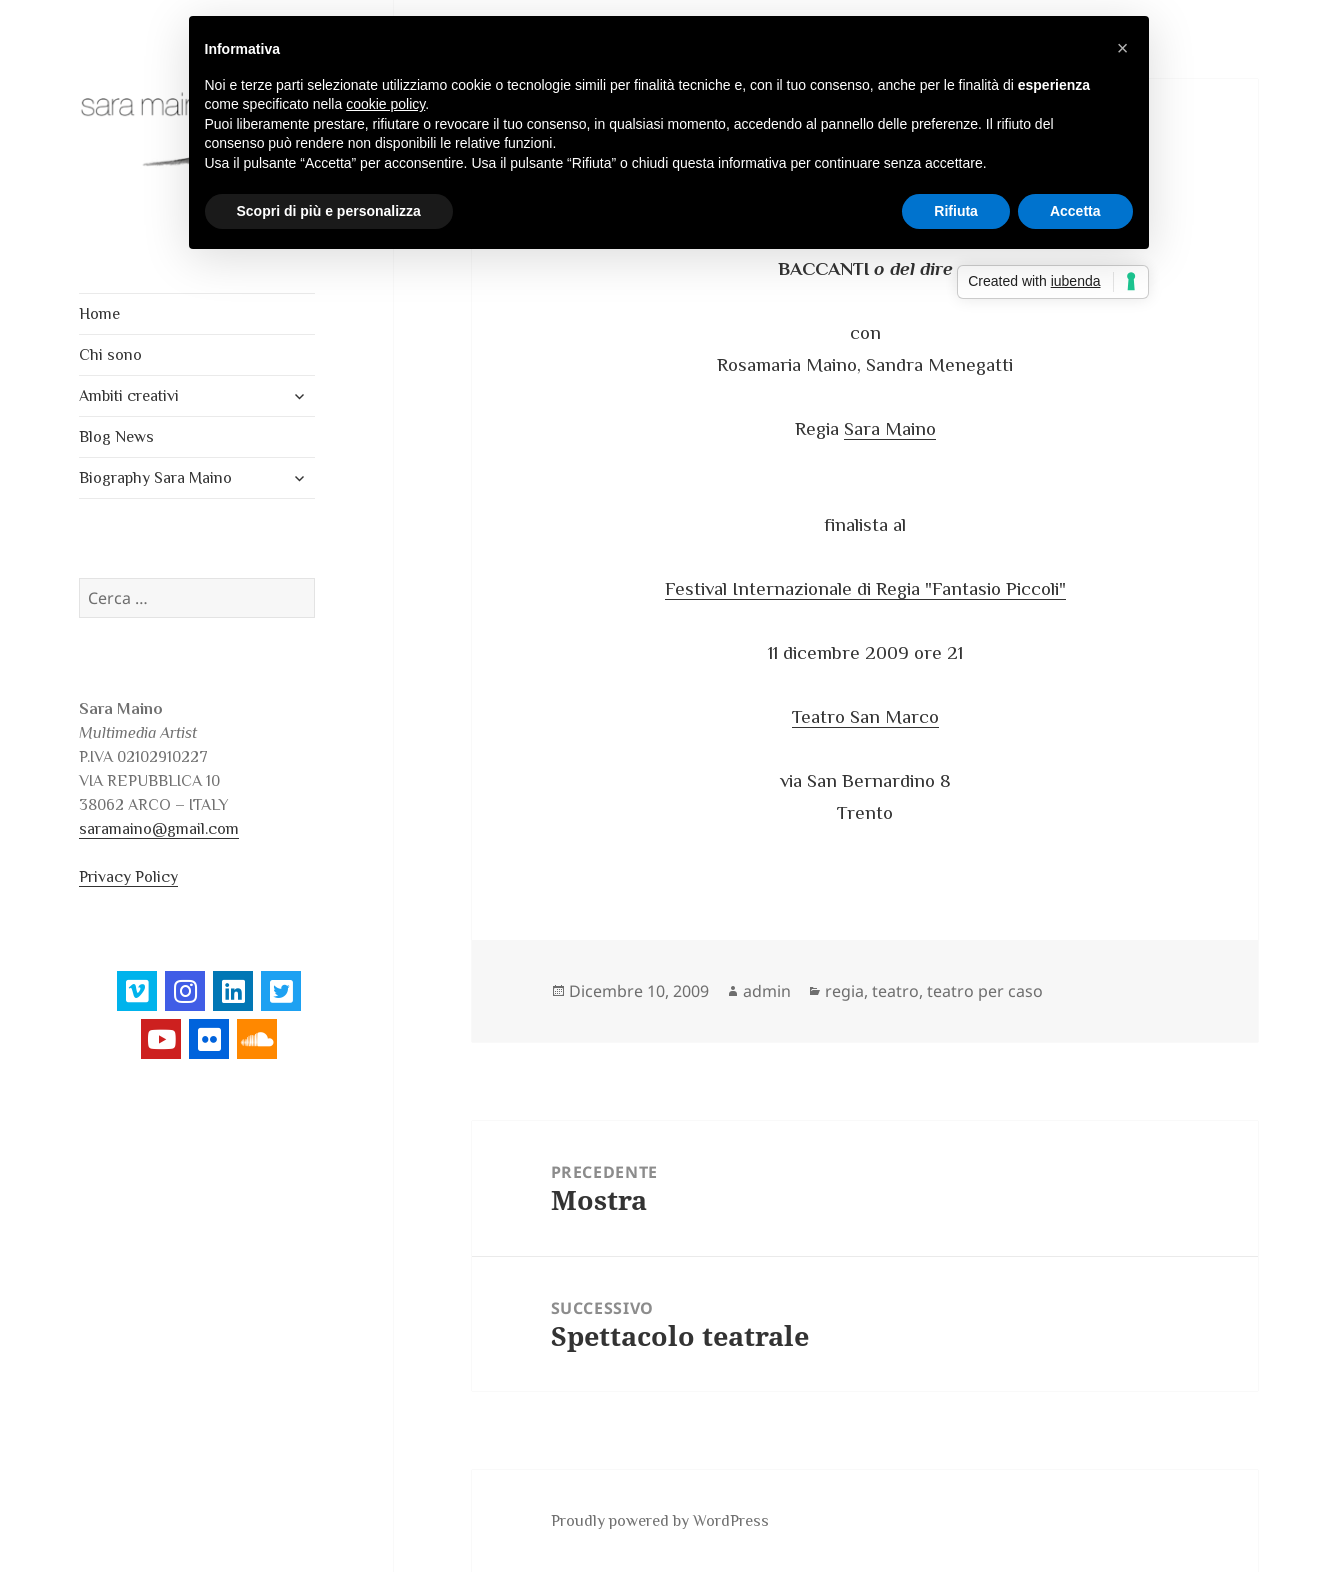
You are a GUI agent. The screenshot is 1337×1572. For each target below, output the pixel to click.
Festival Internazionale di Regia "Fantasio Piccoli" (865, 588)
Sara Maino (890, 428)
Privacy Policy (128, 877)
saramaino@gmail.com (159, 829)
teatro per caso (985, 991)
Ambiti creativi (129, 396)
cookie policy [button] (385, 104)
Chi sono (110, 355)
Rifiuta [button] (956, 211)
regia (844, 991)
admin (767, 991)
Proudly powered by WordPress (660, 1521)
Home (99, 314)
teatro (895, 991)
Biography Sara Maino (155, 478)
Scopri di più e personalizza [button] (329, 211)
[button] (1123, 48)
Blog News (116, 437)
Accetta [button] (1075, 211)
